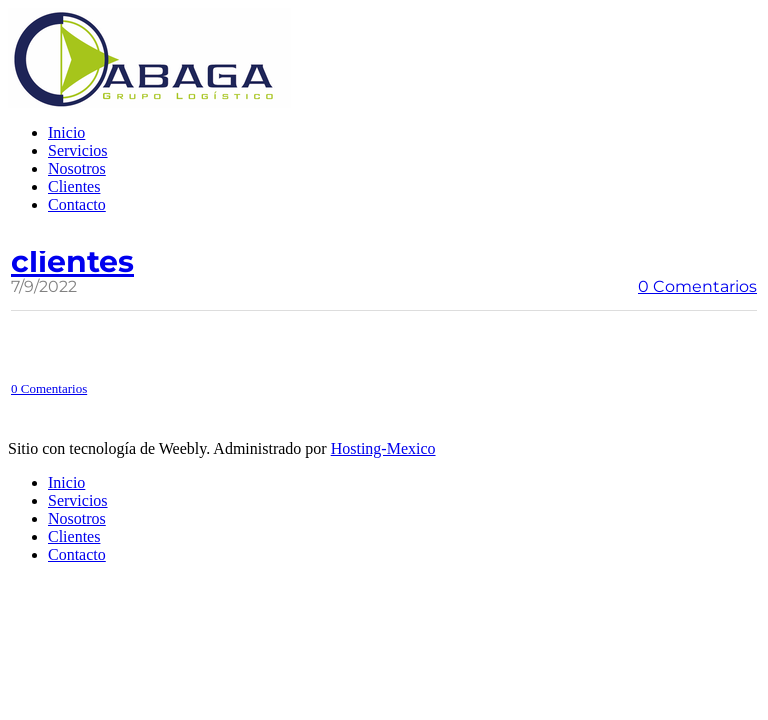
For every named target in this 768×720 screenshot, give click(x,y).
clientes (72, 261)
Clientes (74, 186)
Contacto (77, 204)
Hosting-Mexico (383, 448)
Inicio (66, 132)
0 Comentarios (697, 286)
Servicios (78, 150)
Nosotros (77, 168)
